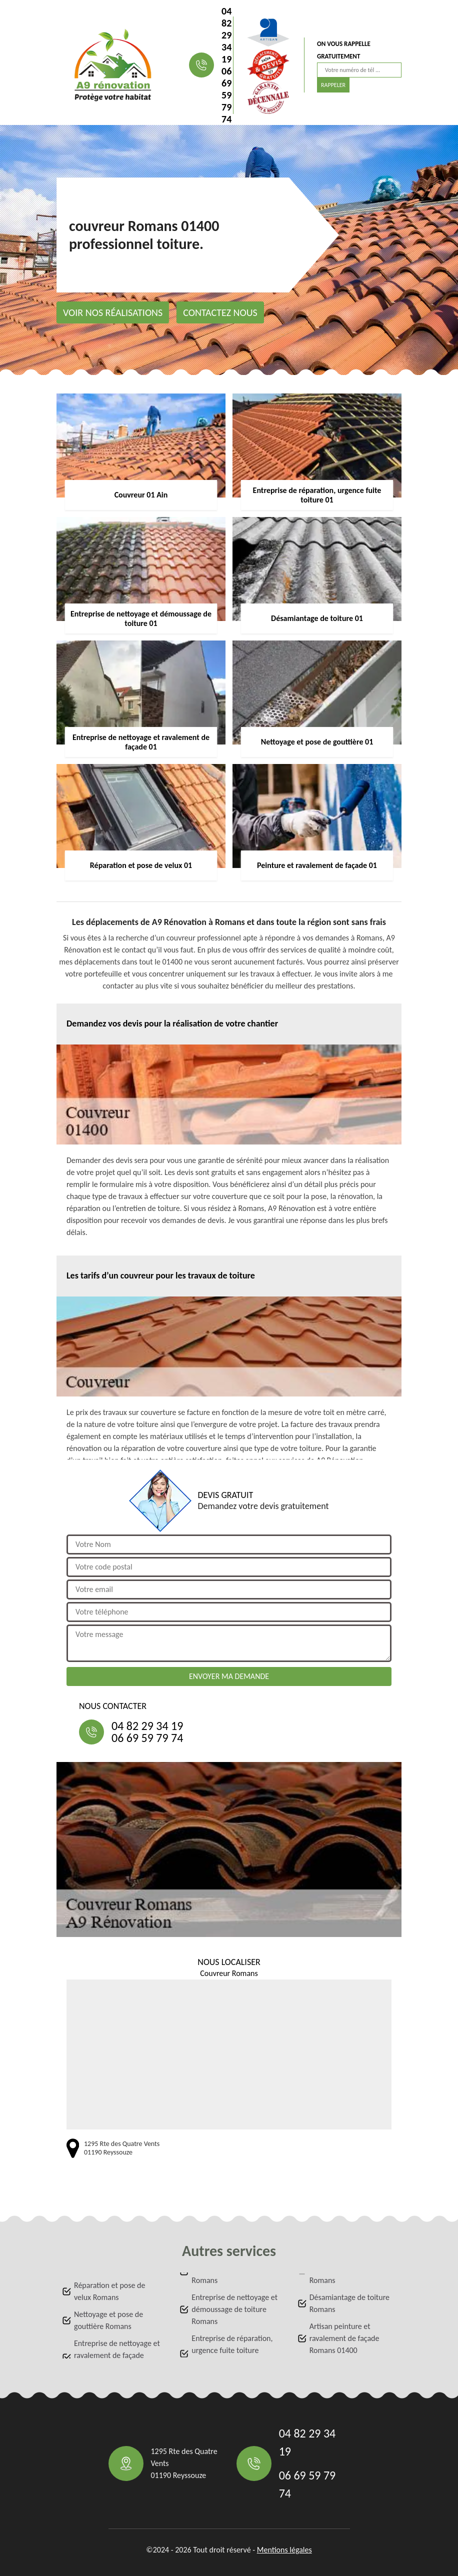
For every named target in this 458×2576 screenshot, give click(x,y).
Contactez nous (220, 312)
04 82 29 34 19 (227, 35)
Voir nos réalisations (112, 312)
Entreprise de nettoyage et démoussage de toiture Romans (235, 2309)
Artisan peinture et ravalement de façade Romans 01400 (345, 2338)
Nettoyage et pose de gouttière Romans (108, 2320)
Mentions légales (284, 2549)
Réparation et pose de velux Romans (109, 2291)
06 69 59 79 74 (227, 95)
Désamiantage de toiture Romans (350, 2303)
